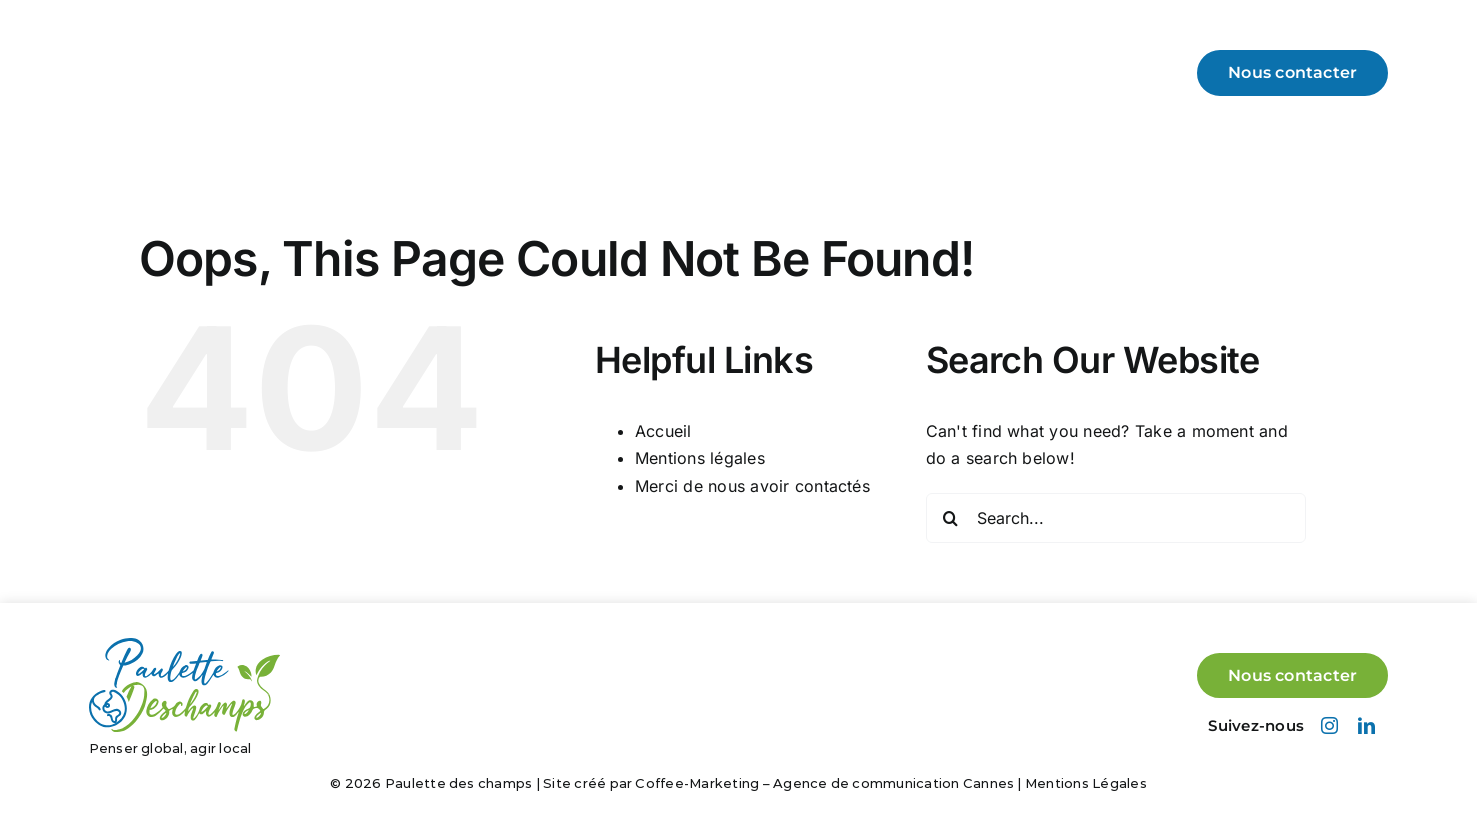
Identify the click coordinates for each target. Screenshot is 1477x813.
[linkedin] (1366, 725)
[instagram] (1329, 725)
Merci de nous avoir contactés (752, 486)
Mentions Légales (1086, 783)
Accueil (663, 431)
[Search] (951, 518)
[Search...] (1116, 518)
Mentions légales (700, 458)
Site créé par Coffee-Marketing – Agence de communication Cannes (778, 783)
